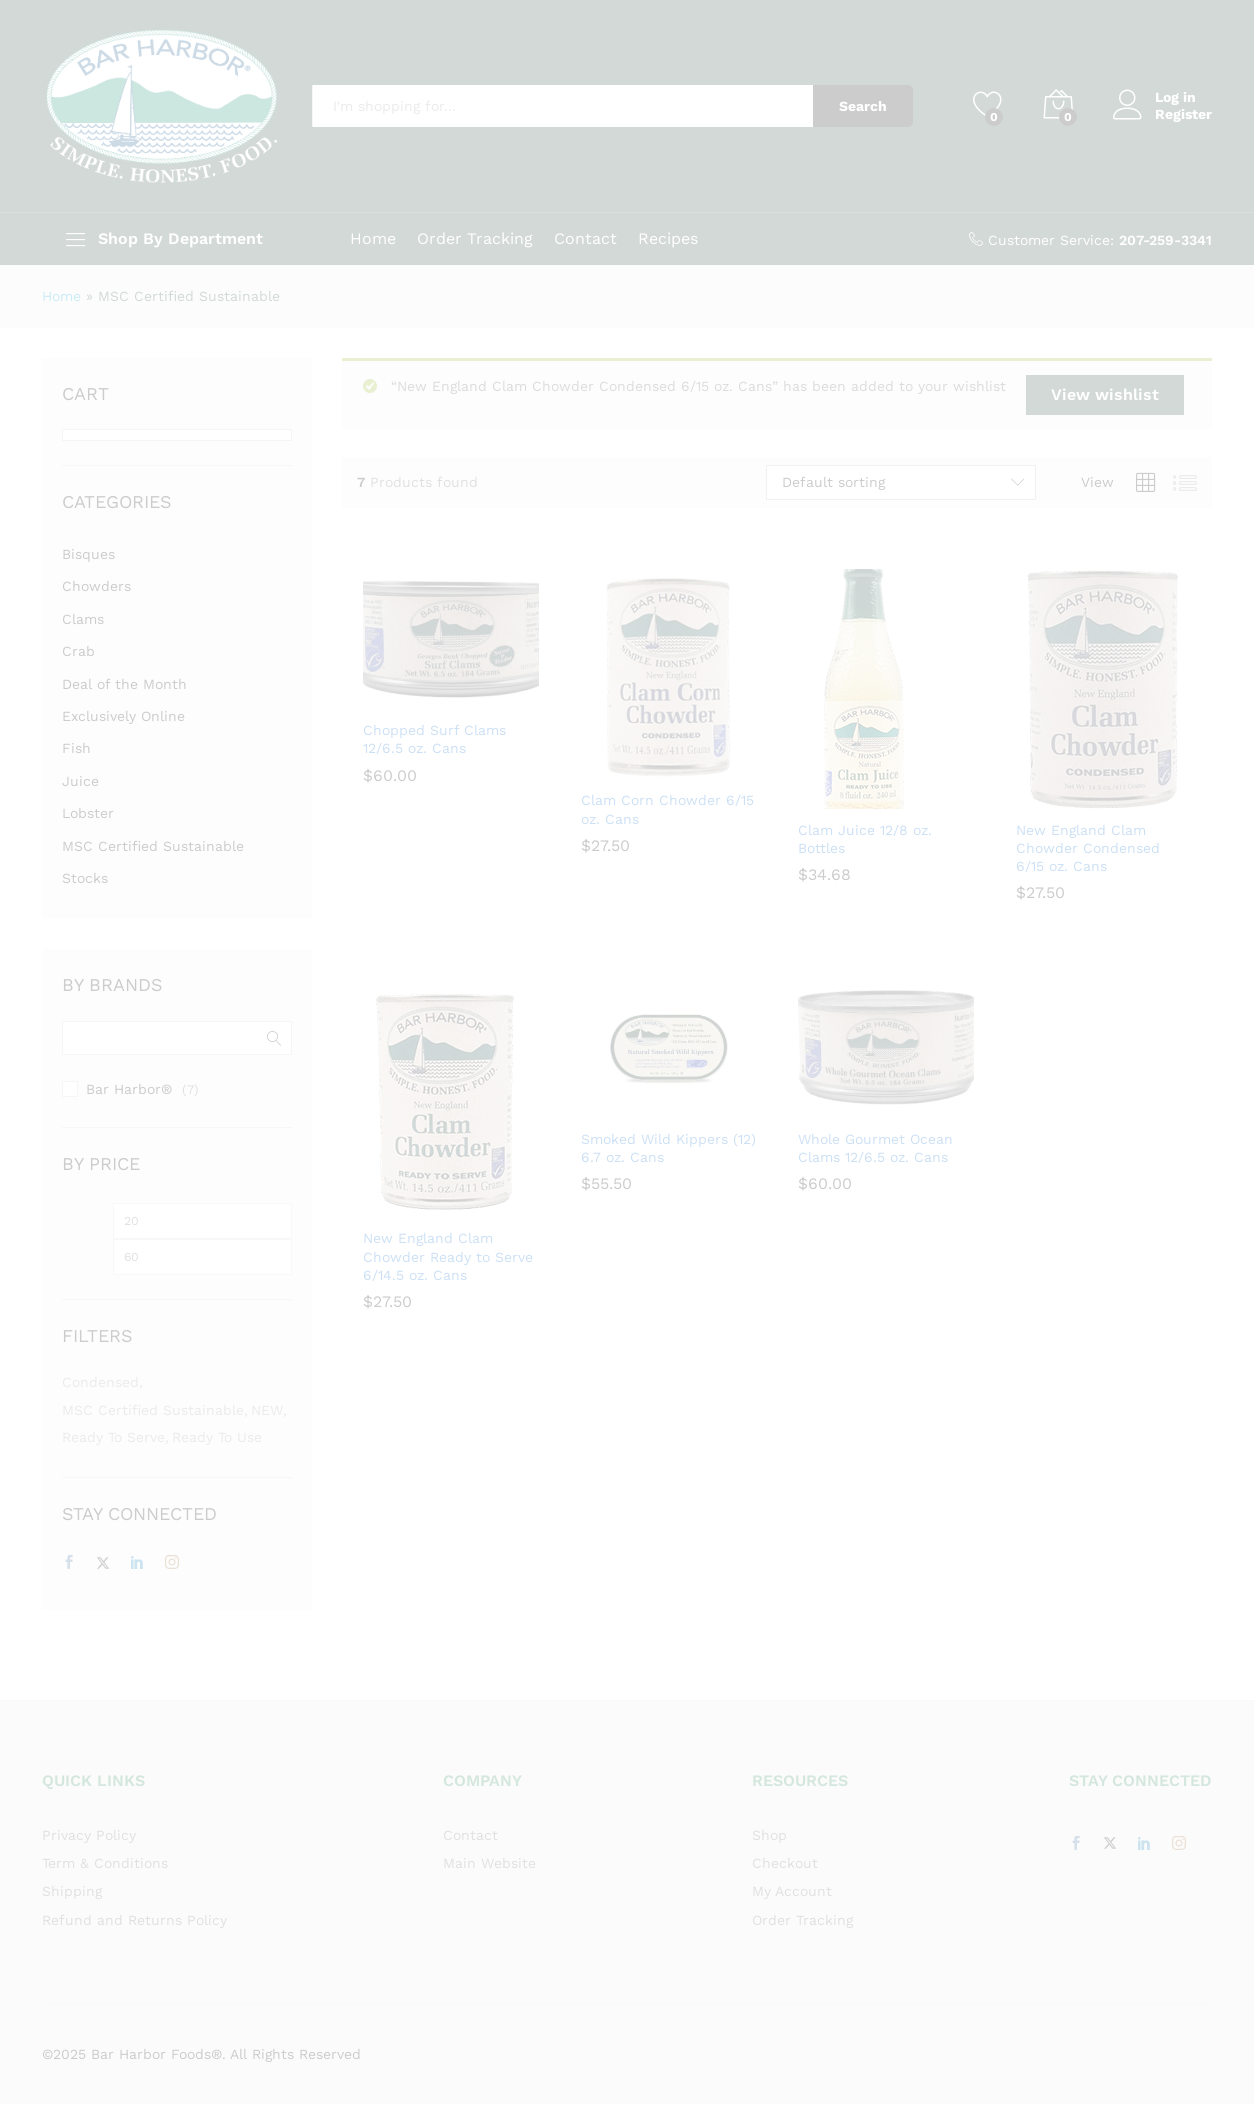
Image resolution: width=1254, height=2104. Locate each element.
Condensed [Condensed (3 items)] (100, 1382)
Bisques (88, 554)
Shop (769, 1835)
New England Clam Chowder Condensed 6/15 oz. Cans (1088, 848)
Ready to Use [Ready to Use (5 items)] (217, 1437)
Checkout (785, 1863)
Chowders (96, 586)
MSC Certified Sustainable (153, 846)
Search (863, 106)
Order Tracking (475, 239)
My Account (792, 1891)
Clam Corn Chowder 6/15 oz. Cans (667, 809)
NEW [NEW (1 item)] (267, 1410)
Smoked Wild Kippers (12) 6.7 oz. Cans (668, 1148)
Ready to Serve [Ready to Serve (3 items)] (113, 1437)
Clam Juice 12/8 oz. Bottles (865, 839)
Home (373, 239)
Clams (83, 619)
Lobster (88, 813)
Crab (78, 651)
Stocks (85, 878)
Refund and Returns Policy (134, 1920)
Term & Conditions (105, 1863)
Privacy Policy (89, 1835)
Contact (585, 239)
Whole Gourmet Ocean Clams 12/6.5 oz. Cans (875, 1148)
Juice (80, 781)
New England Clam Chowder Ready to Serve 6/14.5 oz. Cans (448, 1256)
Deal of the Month (124, 684)
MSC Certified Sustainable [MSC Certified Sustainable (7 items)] (153, 1410)
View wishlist (1105, 394)
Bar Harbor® (129, 1089)
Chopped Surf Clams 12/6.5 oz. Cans (434, 739)
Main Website (489, 1863)
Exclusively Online (123, 716)
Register (1183, 114)
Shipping (72, 1891)
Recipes (668, 239)
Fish (76, 748)
